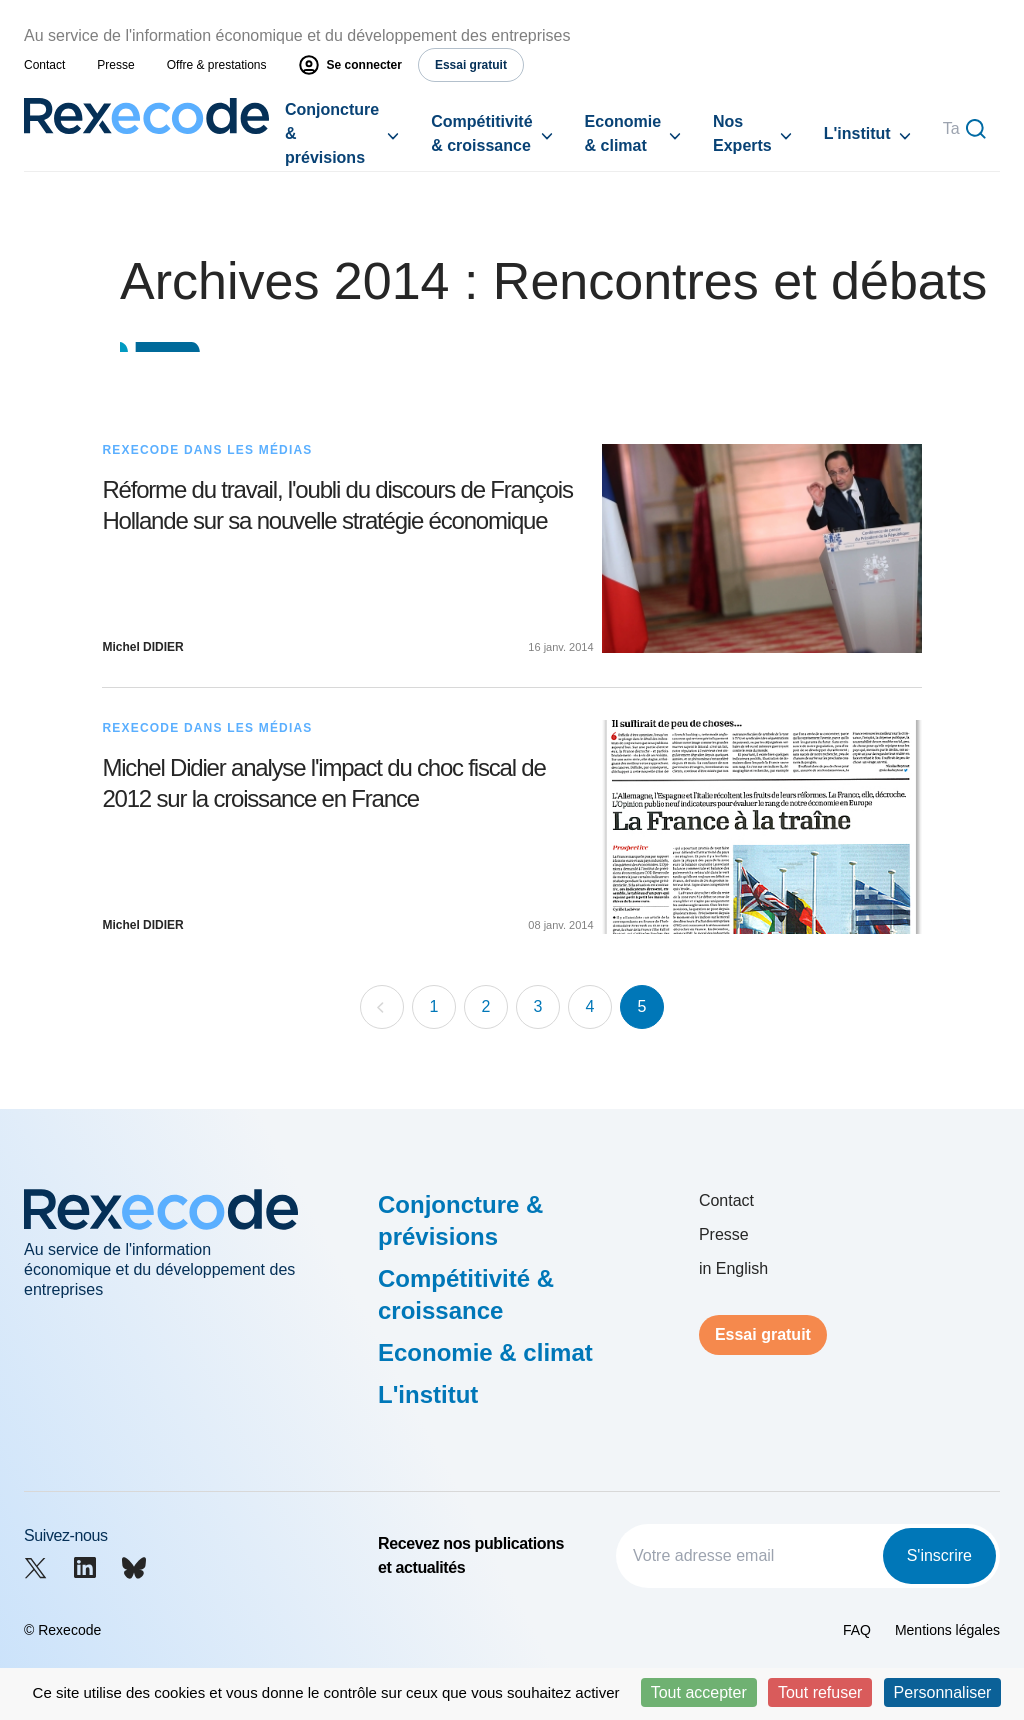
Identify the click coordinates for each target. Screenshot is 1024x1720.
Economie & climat (623, 133)
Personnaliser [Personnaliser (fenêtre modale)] (943, 1692)
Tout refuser (820, 1692)
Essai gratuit (763, 1334)
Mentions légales (947, 1630)
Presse (115, 65)
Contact (44, 65)
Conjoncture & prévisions (332, 133)
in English (733, 1268)
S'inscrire (939, 1555)
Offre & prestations (217, 65)
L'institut (857, 133)
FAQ (857, 1630)
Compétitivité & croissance (481, 133)
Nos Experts (742, 133)
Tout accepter (699, 1692)
